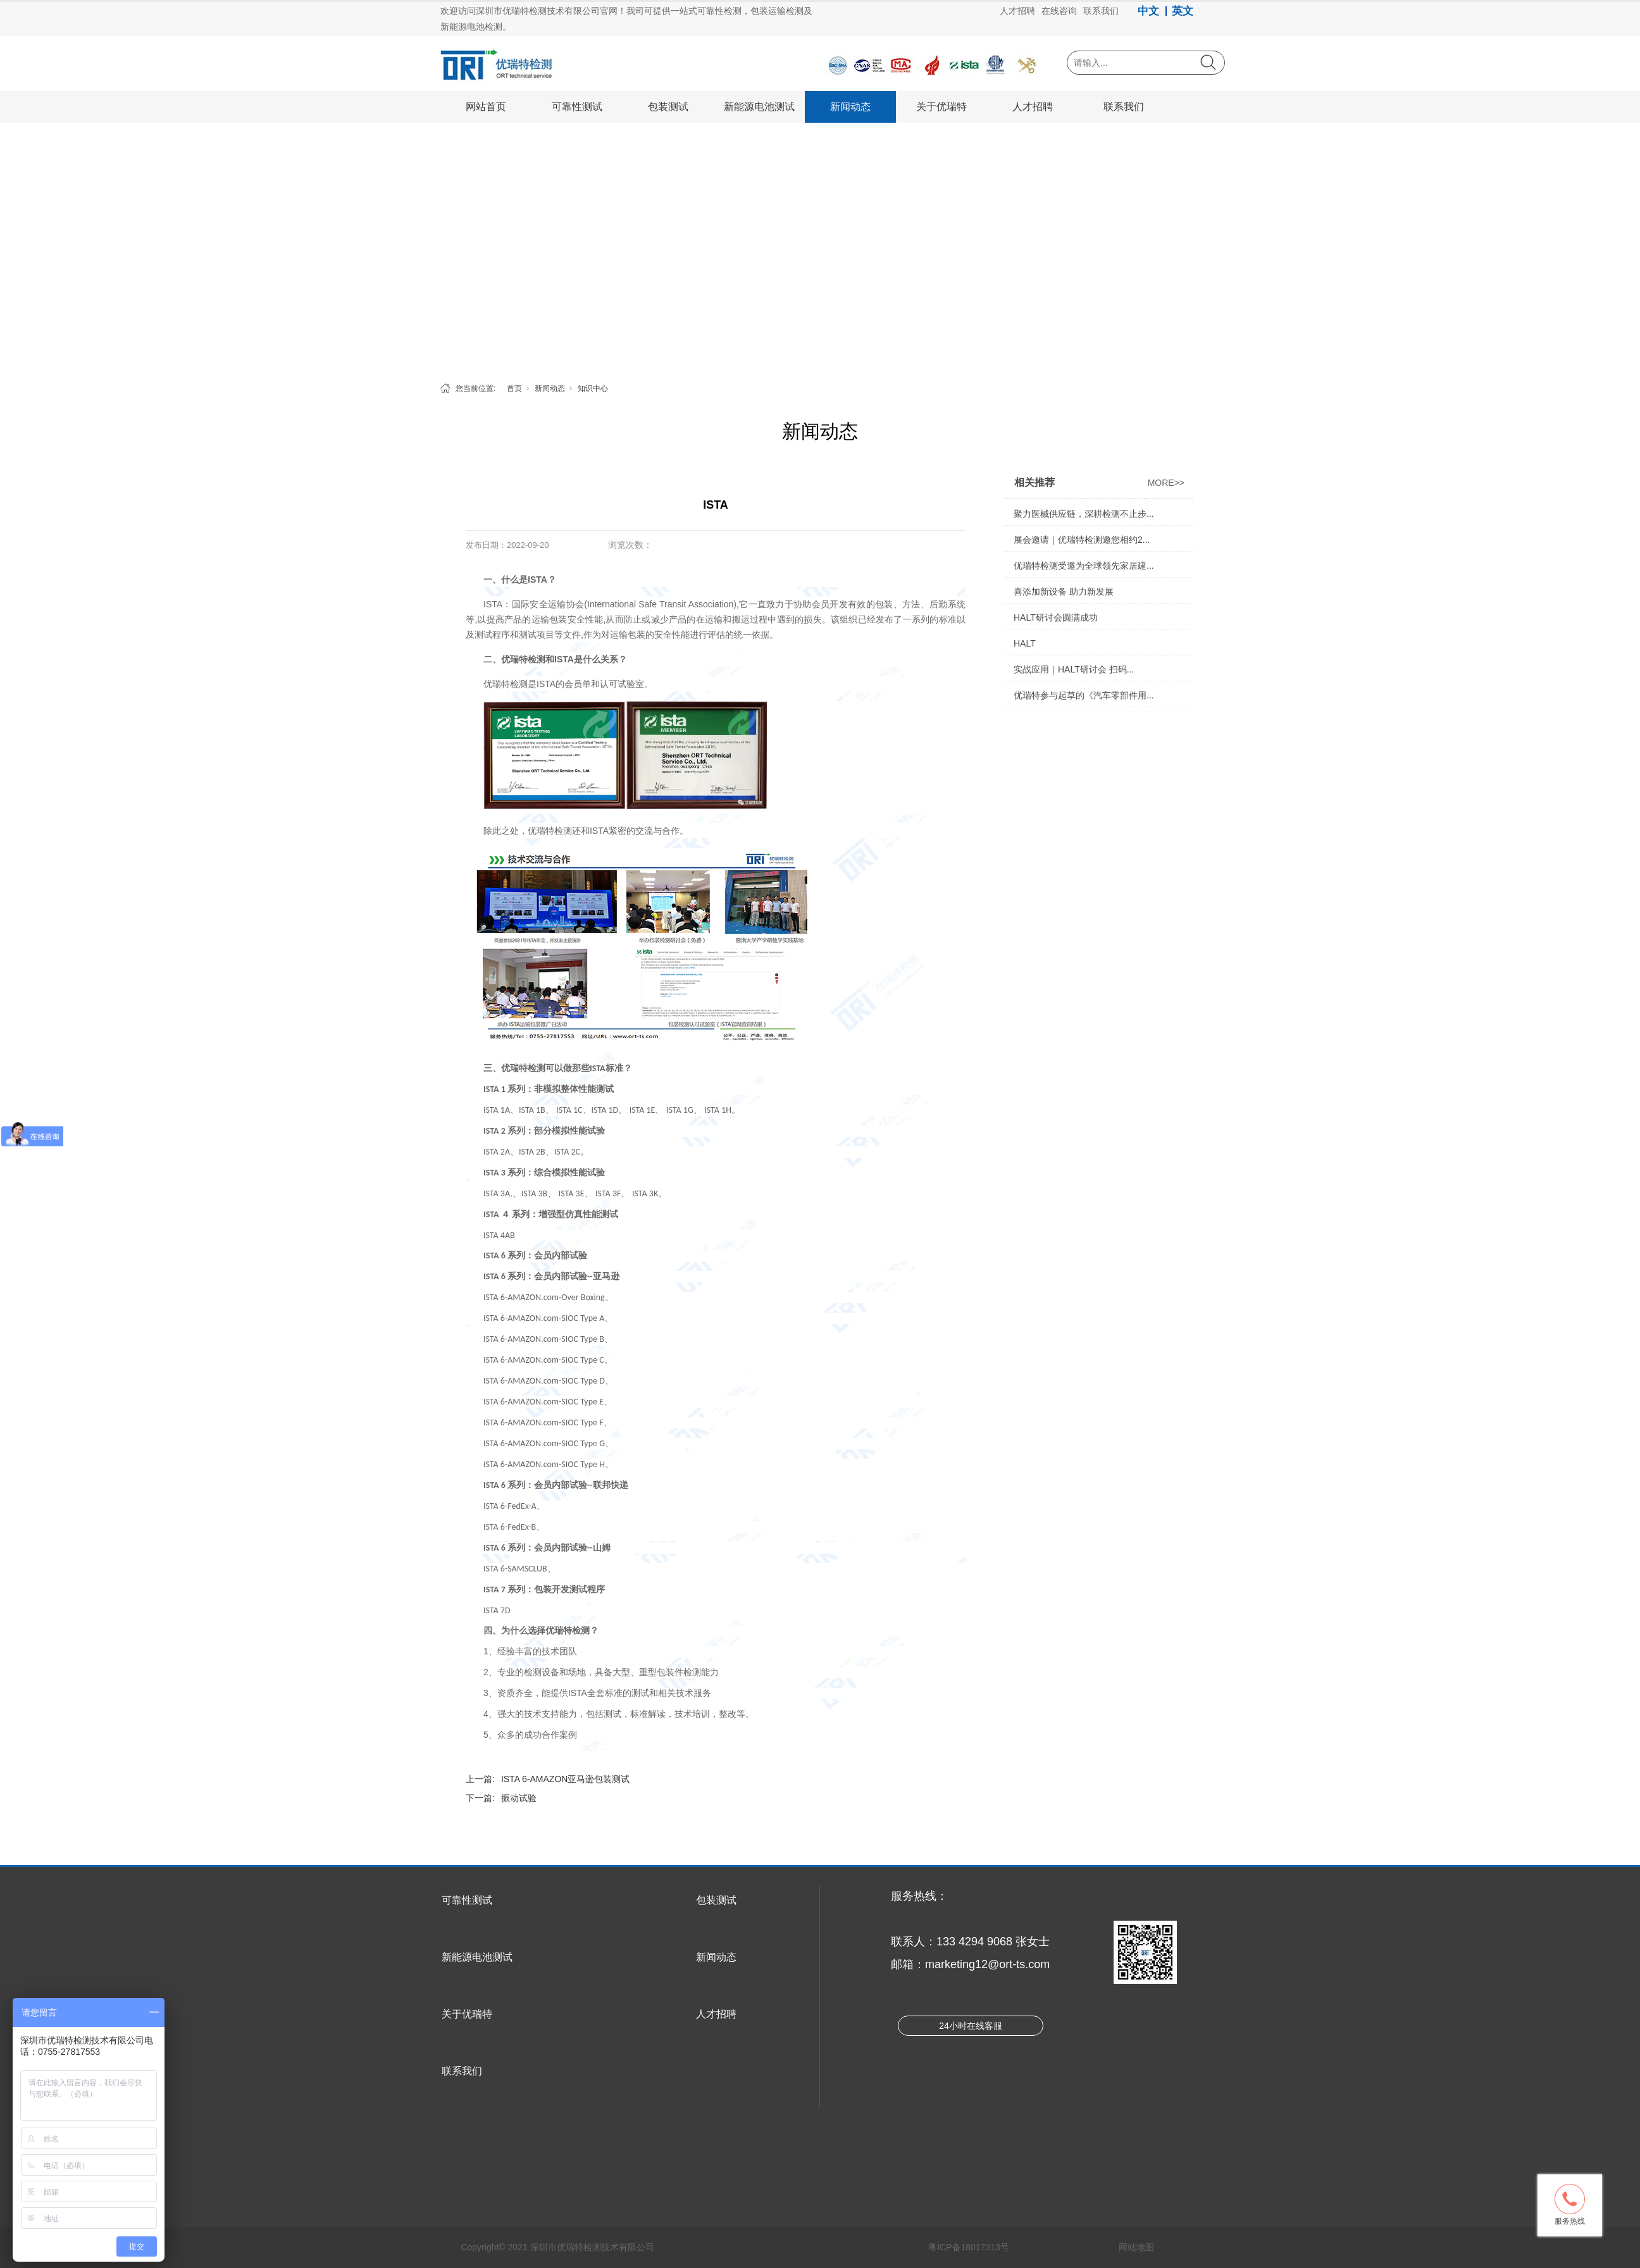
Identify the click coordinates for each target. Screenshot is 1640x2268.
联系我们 (1123, 106)
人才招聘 (1032, 106)
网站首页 (486, 106)
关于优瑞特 (941, 106)
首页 (514, 388)
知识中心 (593, 388)
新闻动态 (850, 106)
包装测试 (668, 106)
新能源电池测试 (759, 106)
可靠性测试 (577, 106)
